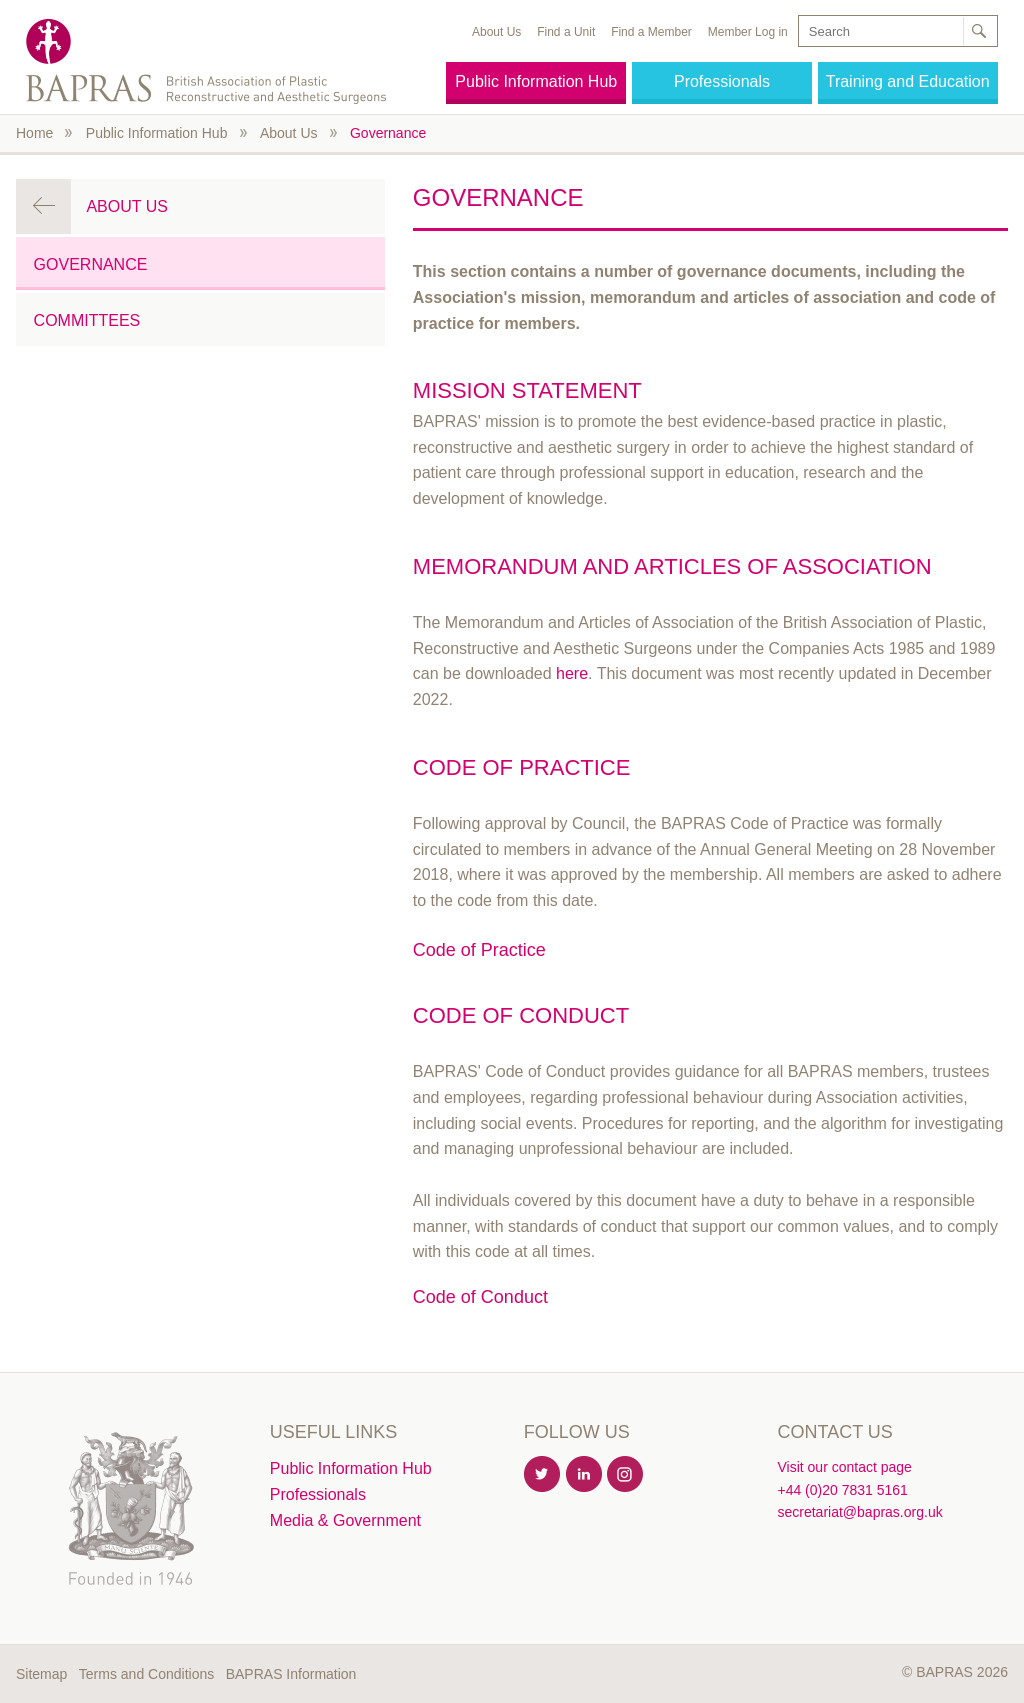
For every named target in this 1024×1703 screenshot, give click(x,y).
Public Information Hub (536, 81)
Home (34, 133)
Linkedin (585, 1475)
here (572, 673)
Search (979, 31)
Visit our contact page (844, 1467)
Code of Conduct (480, 1297)
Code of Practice (479, 950)
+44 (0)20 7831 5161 (842, 1490)
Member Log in (748, 32)
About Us (496, 32)
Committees (87, 320)
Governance (388, 133)
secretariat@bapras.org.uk (859, 1512)
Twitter (543, 1475)
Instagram (626, 1475)
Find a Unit (566, 32)
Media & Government (345, 1520)
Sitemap (41, 1674)
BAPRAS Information (291, 1674)
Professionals (722, 81)
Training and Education (908, 81)
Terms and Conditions (146, 1674)
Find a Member (651, 32)
